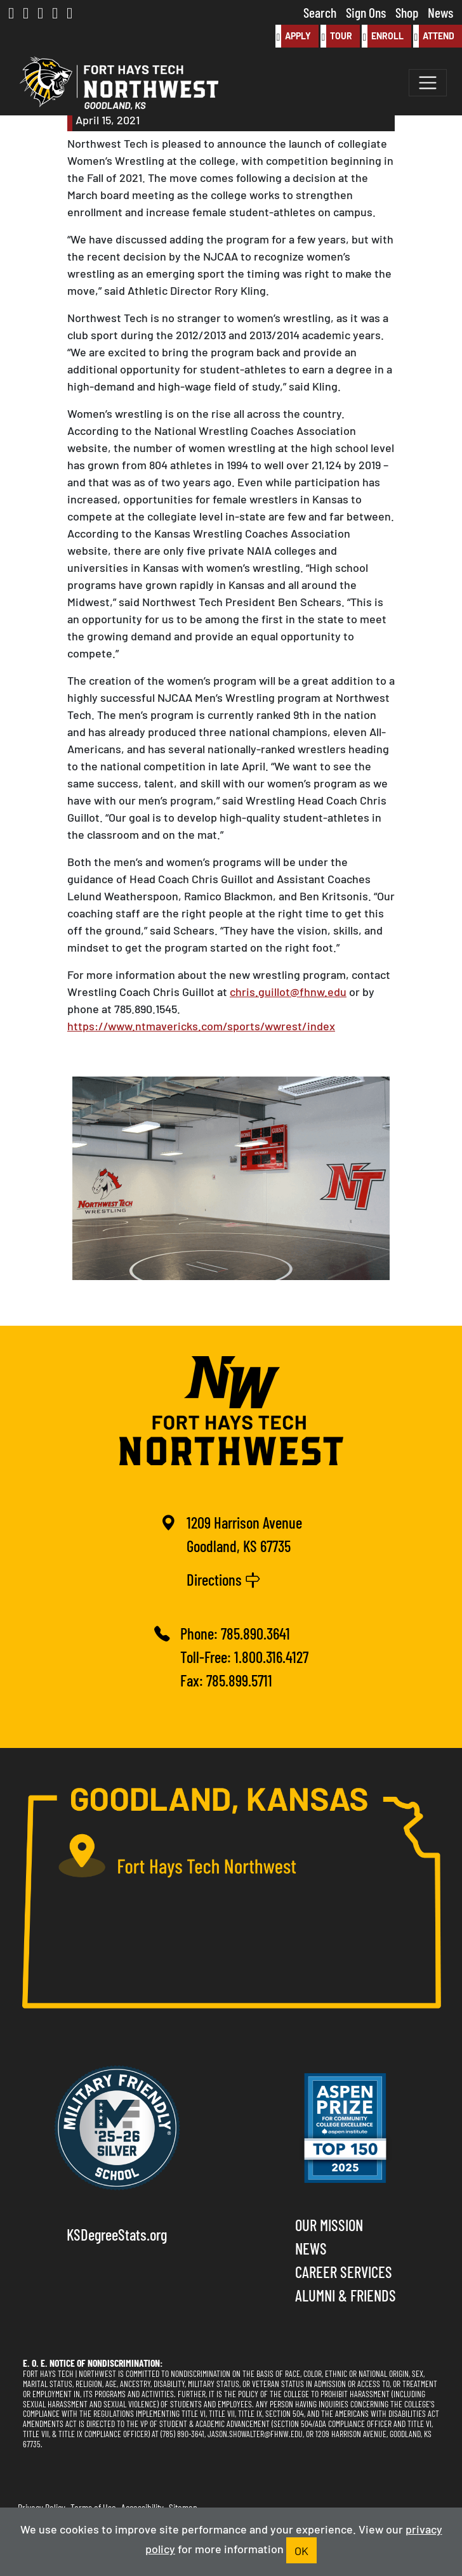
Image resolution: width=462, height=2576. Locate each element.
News (440, 12)
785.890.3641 (255, 1633)
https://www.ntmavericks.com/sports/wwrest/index (201, 1025)
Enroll (383, 36)
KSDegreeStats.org (117, 2234)
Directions (224, 1579)
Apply (293, 36)
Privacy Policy (41, 2507)
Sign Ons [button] (366, 12)
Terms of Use (93, 2507)
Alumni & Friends (345, 2295)
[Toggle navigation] (428, 83)
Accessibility (142, 2507)
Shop (406, 12)
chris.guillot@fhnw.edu (288, 991)
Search (319, 12)
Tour (336, 36)
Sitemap (183, 2507)
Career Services (343, 2271)
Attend (433, 36)
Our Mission (329, 2224)
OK (301, 2550)
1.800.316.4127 (271, 1656)
